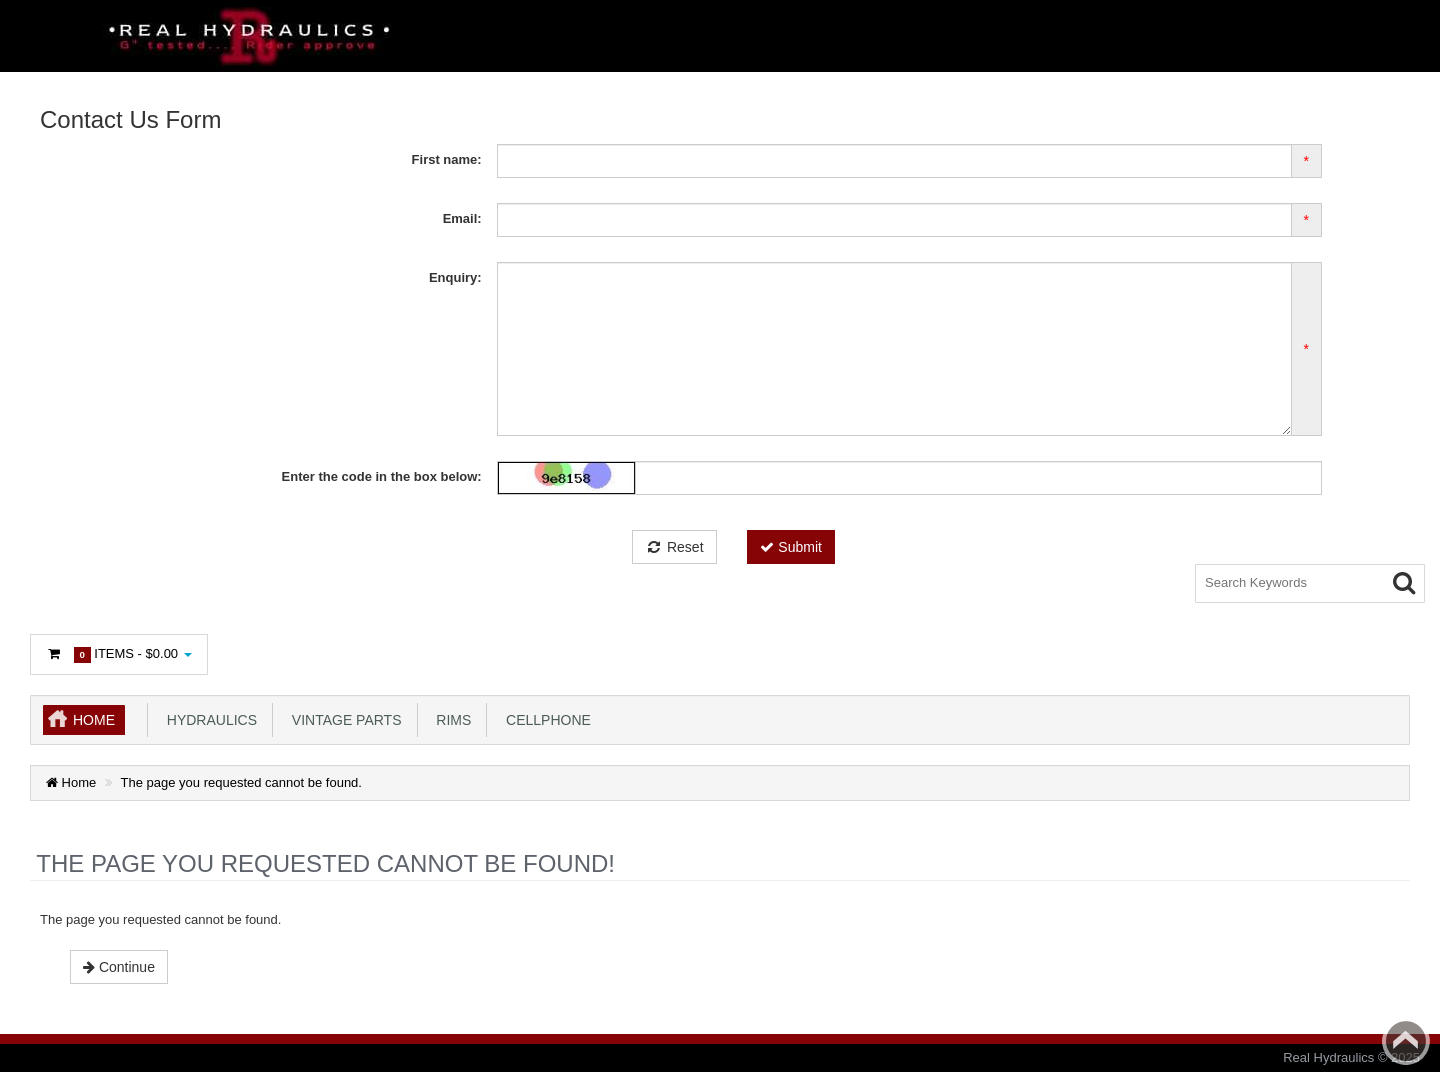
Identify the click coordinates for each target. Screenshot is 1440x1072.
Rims (450, 720)
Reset (674, 547)
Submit (790, 547)
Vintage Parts (342, 720)
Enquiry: (455, 277)
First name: (447, 159)
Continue (119, 967)
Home (94, 720)
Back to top (1406, 1041)
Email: (462, 218)
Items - (119, 654)
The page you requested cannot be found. (241, 782)
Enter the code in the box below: (382, 476)
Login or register (101, 586)
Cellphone (544, 720)
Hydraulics (208, 720)
